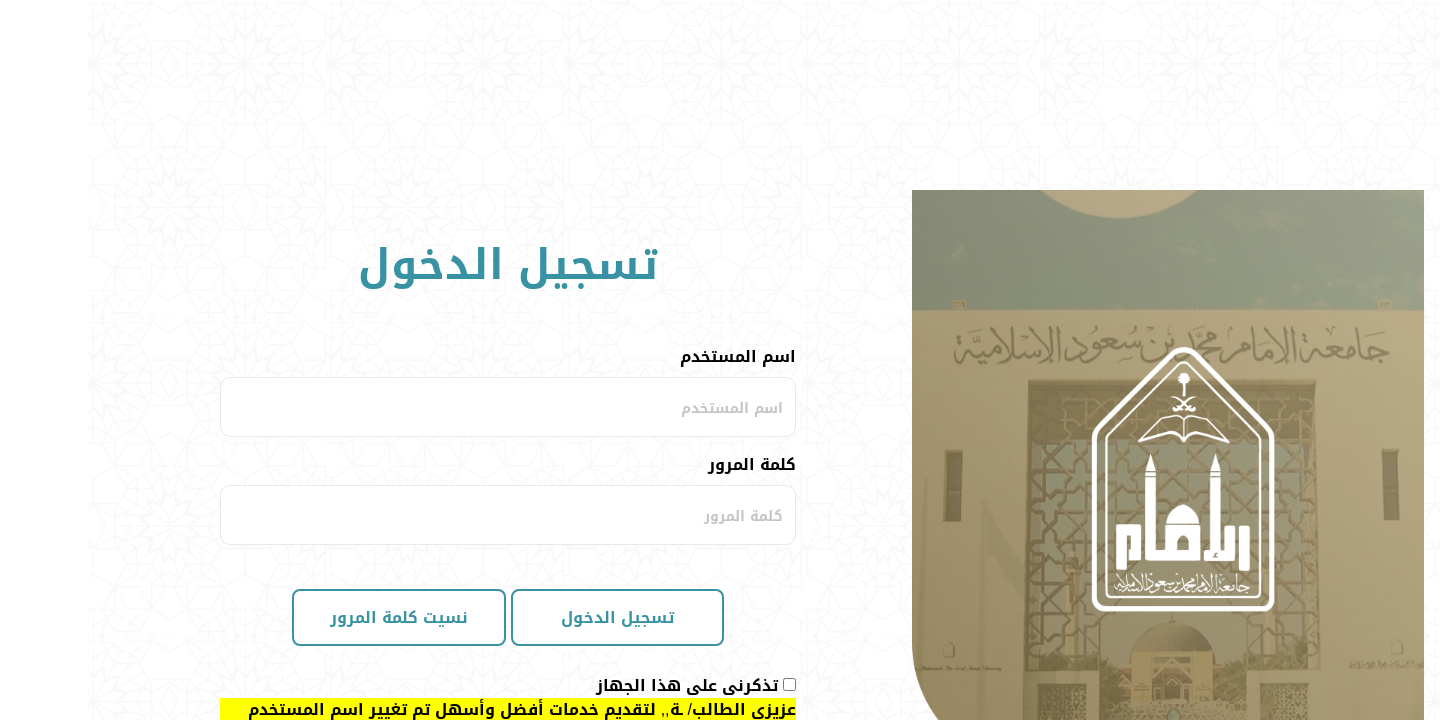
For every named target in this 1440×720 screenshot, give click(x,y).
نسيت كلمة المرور (311, 427)
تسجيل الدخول (529, 427)
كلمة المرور (664, 275)
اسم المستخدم (650, 167)
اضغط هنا (553, 567)
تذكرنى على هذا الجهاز (599, 496)
